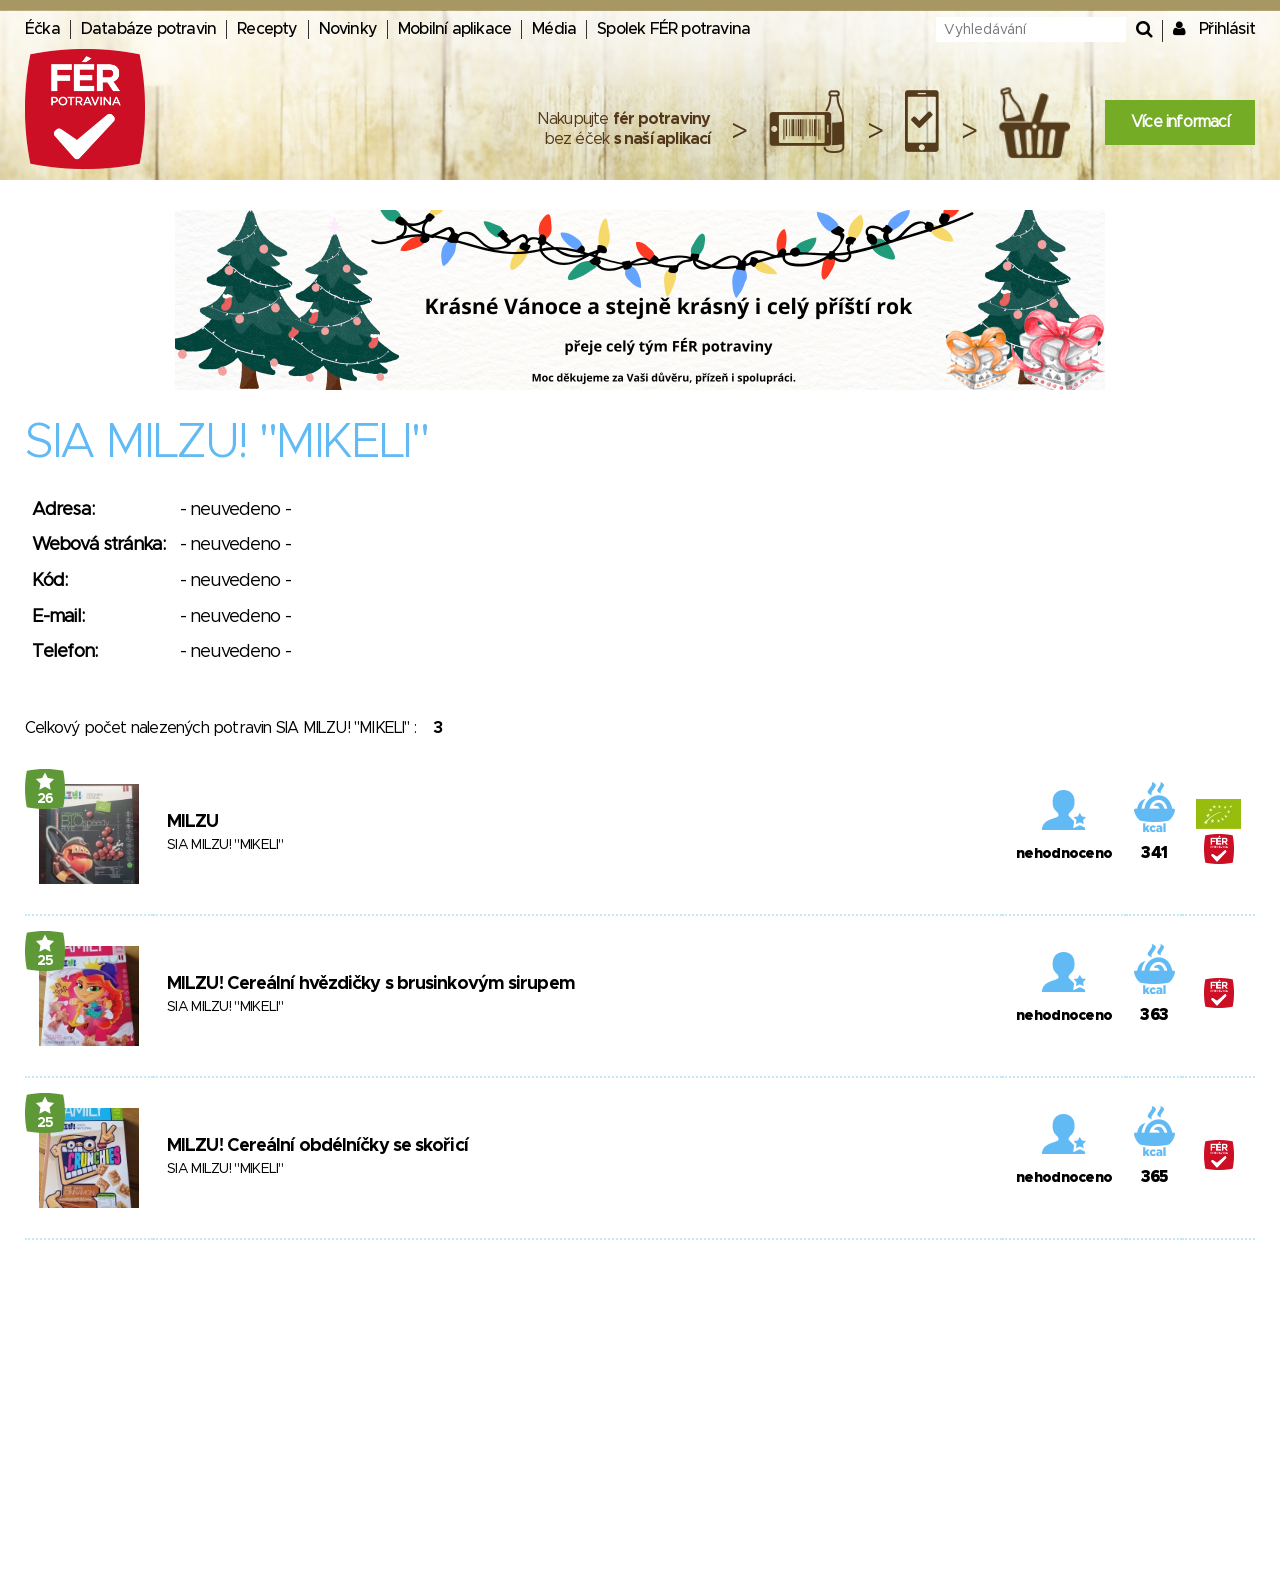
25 (45, 961)
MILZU (193, 822)
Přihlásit (1227, 29)
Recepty (267, 29)
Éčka (42, 29)
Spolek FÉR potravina (673, 29)
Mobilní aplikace (454, 29)
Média (554, 29)
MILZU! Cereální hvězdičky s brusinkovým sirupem (371, 984)
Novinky (348, 29)
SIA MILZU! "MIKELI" (225, 845)
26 (45, 799)
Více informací (1180, 122)
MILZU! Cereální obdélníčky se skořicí (317, 1146)
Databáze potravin (148, 29)
